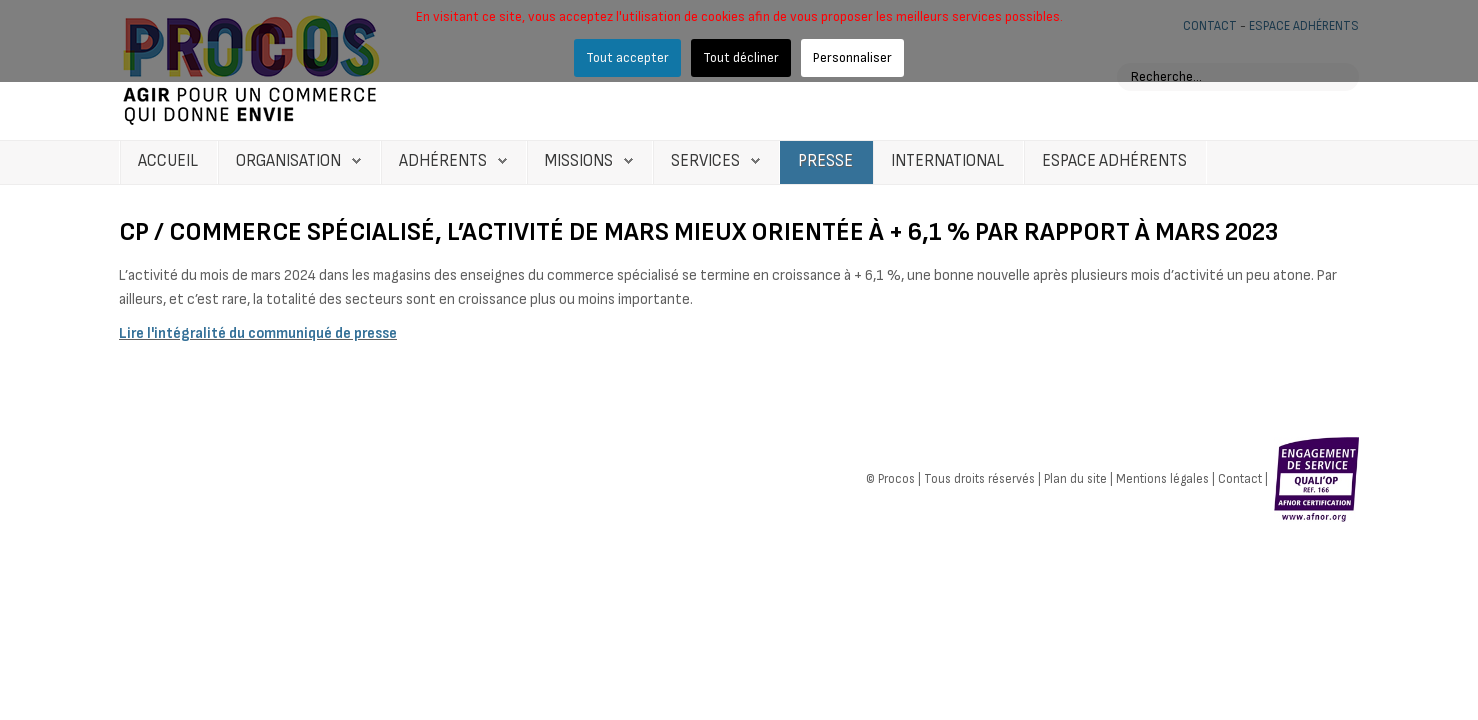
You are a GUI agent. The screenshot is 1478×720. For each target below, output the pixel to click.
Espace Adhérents (1114, 161)
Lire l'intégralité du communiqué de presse (258, 333)
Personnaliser (852, 57)
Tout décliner (741, 57)
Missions (579, 161)
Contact (1240, 478)
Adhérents (443, 161)
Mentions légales (1162, 478)
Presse (825, 161)
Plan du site (1075, 478)
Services (705, 161)
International (947, 161)
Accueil (168, 161)
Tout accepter (627, 57)
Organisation (288, 161)
